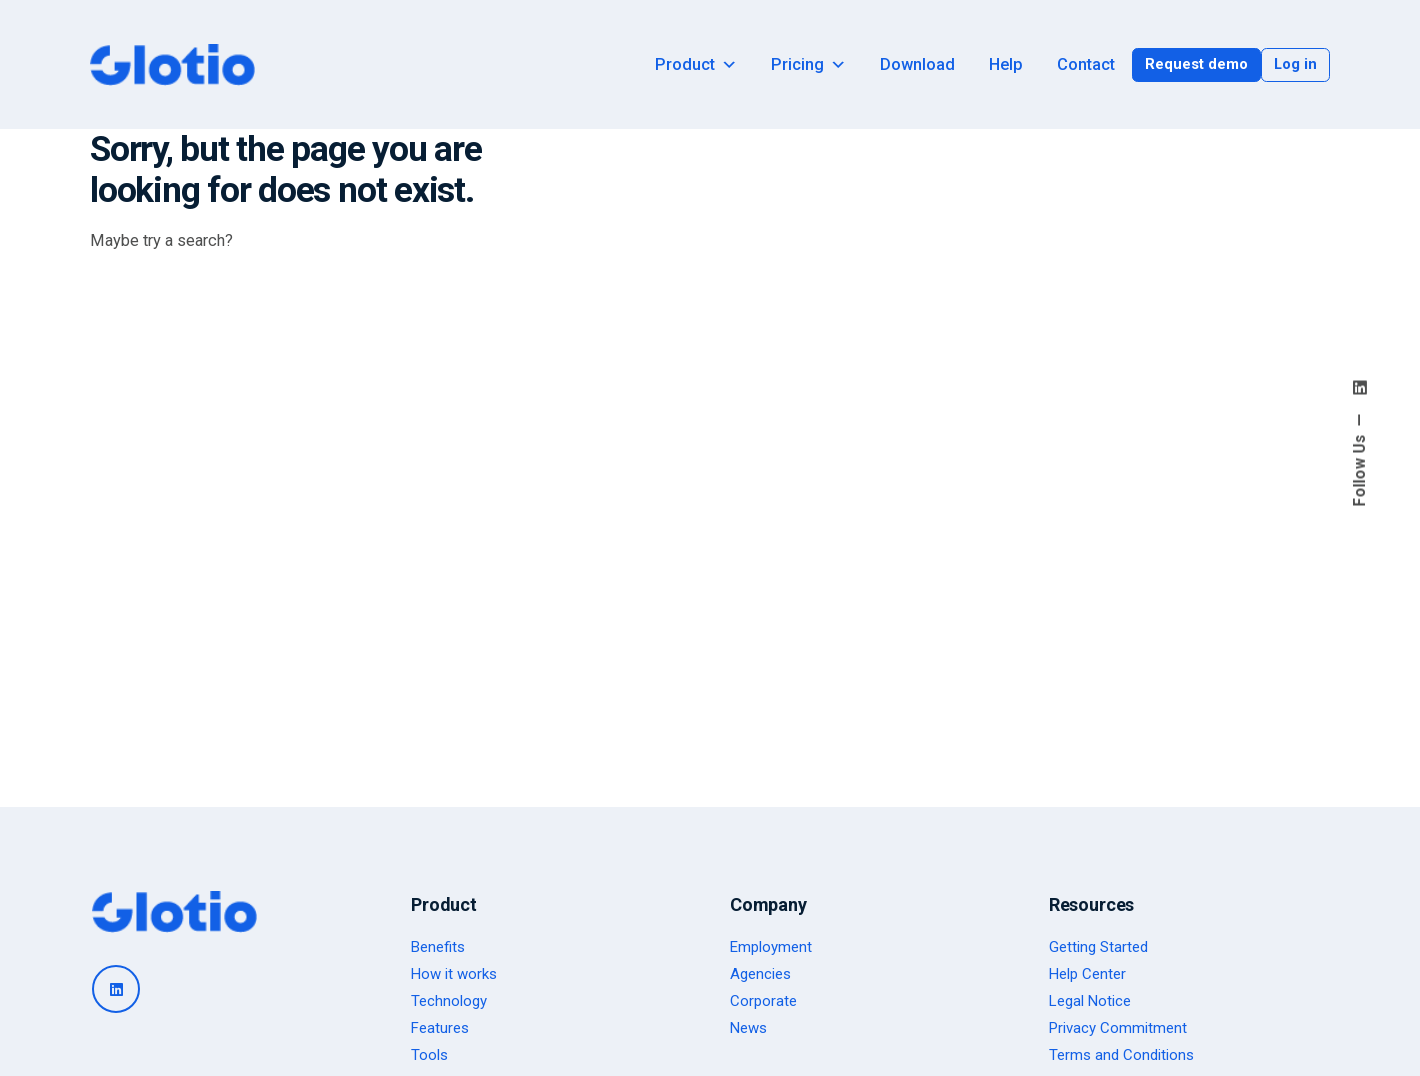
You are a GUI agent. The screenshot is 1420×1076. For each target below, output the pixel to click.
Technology (449, 1001)
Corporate (763, 1001)
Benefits (438, 947)
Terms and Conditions (1121, 1055)
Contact (1086, 65)
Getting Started (1098, 947)
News (748, 1028)
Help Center (1087, 974)
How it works (454, 974)
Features (440, 1028)
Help (1006, 65)
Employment (771, 947)
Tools (429, 1055)
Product (696, 65)
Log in (1295, 64)
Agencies (760, 974)
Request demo (1196, 64)
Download (917, 65)
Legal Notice (1090, 1001)
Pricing (808, 65)
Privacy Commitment (1118, 1028)
